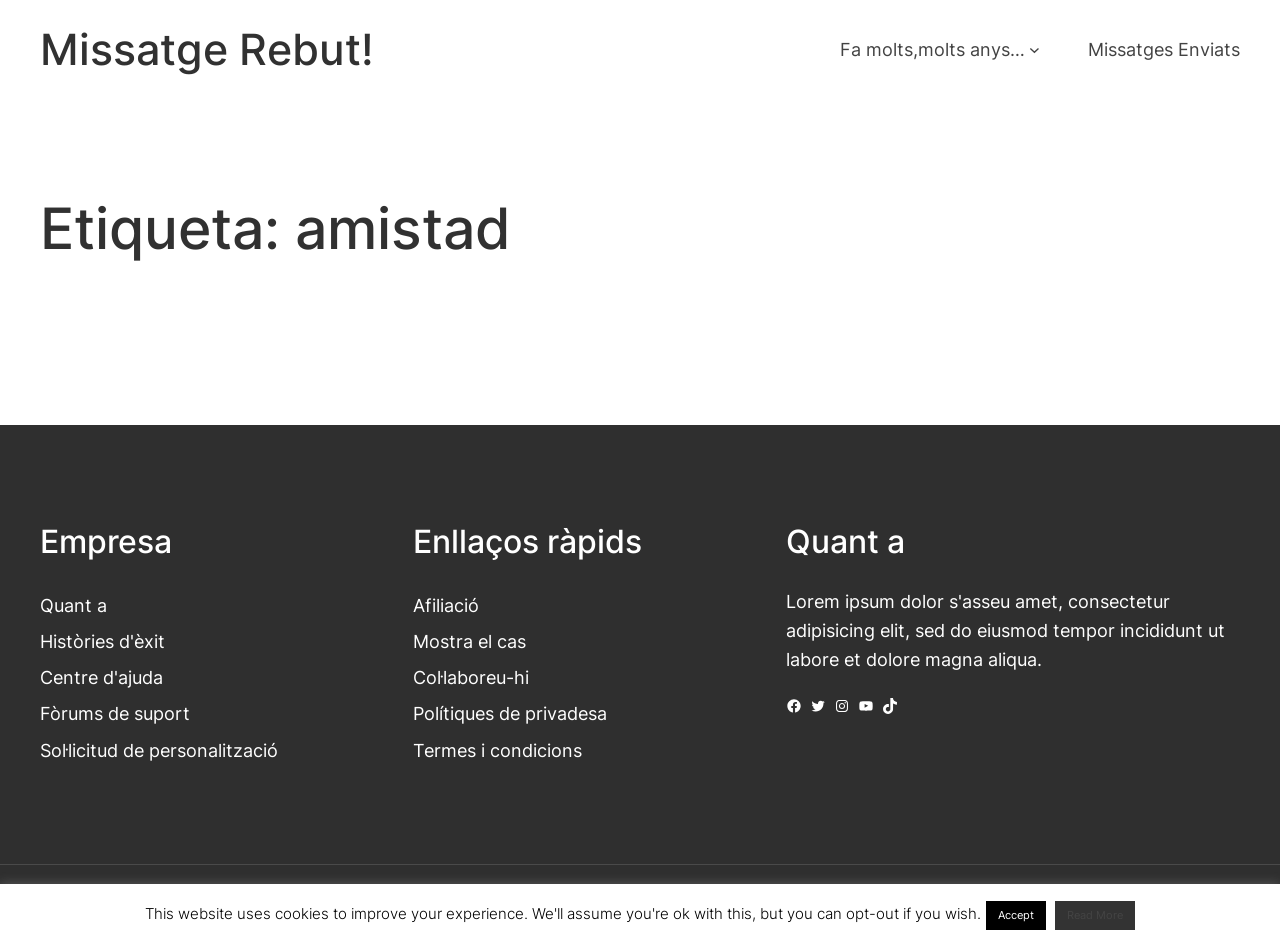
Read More (1095, 915)
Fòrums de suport (115, 713)
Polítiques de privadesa (510, 713)
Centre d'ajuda (101, 677)
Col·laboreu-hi (471, 677)
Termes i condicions (497, 750)
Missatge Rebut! (207, 49)
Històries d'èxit (102, 641)
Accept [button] (1016, 915)
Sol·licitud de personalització (159, 750)
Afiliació (446, 605)
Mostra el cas (469, 641)
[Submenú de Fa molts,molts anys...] (1034, 49)
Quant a (73, 605)
